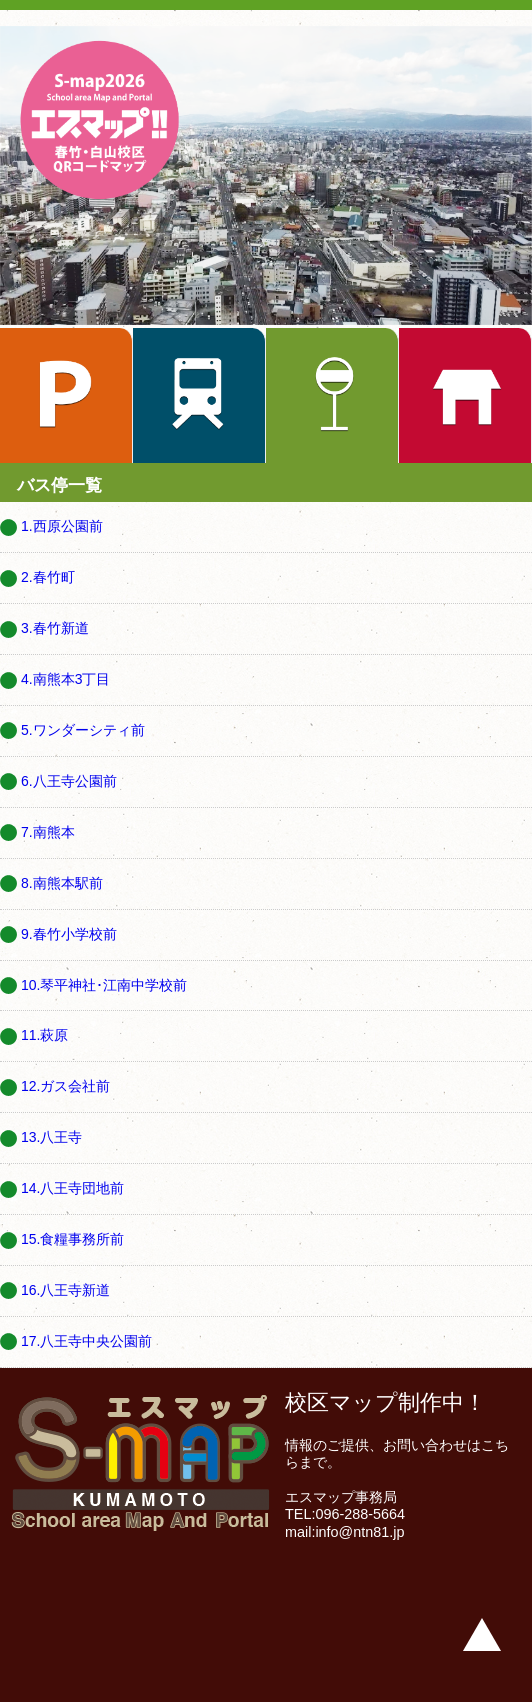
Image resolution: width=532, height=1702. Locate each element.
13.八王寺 (51, 1137)
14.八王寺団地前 (72, 1188)
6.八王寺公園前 (69, 781)
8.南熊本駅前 (62, 883)
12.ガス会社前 (65, 1086)
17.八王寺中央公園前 (86, 1341)
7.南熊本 (48, 832)
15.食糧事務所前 (72, 1239)
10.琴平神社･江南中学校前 (104, 985)
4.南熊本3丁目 (65, 679)
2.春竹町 (48, 577)
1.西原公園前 (62, 526)
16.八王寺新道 (65, 1290)
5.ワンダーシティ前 (83, 730)
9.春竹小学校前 (69, 934)
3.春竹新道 (55, 628)
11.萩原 (44, 1035)
